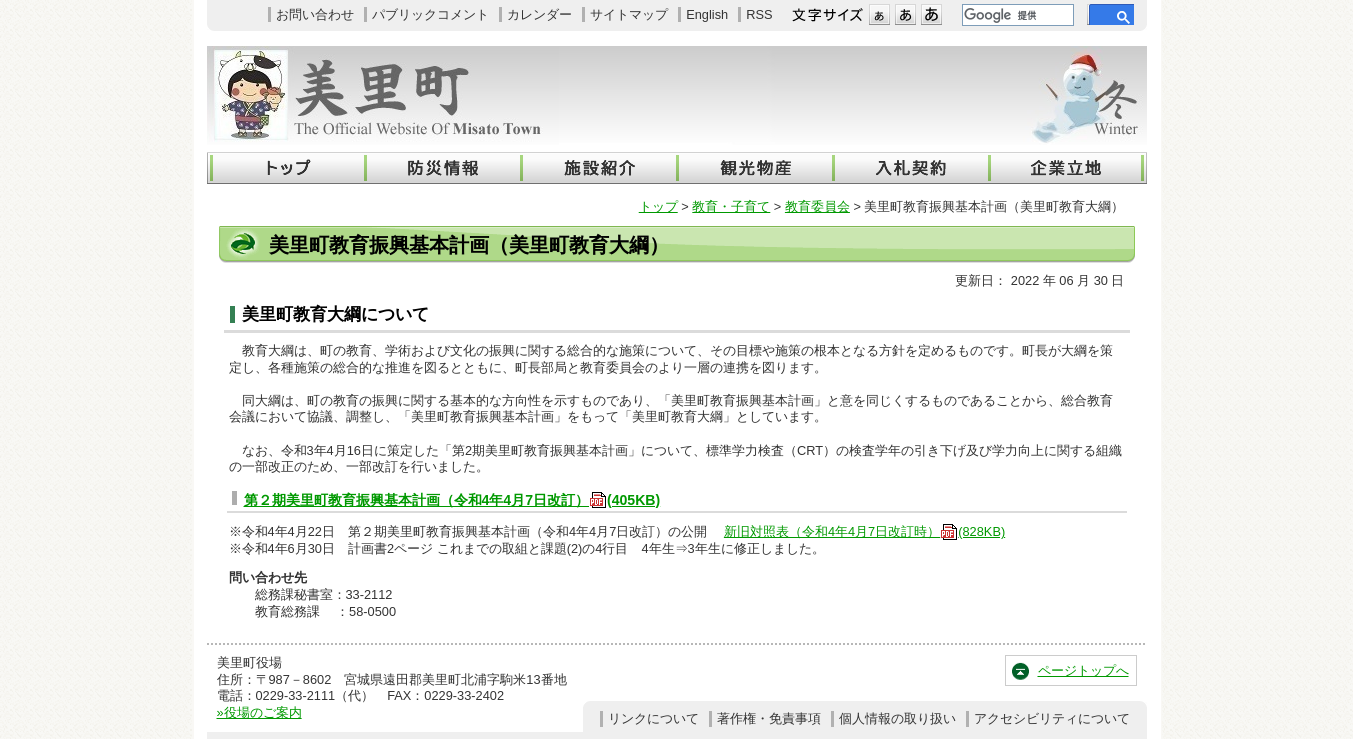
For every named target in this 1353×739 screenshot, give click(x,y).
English (707, 14)
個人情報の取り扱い (897, 718)
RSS (759, 14)
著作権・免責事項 (769, 718)
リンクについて (653, 718)
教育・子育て (731, 206)
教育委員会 (817, 206)
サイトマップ (629, 14)
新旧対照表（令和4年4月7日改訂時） (864, 531)
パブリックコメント (430, 14)
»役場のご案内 (259, 712)
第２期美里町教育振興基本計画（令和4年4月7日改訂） (452, 500)
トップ (658, 206)
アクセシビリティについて (1052, 718)
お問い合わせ (315, 14)
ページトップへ (1083, 670)
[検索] (1016, 15)
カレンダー (539, 14)
